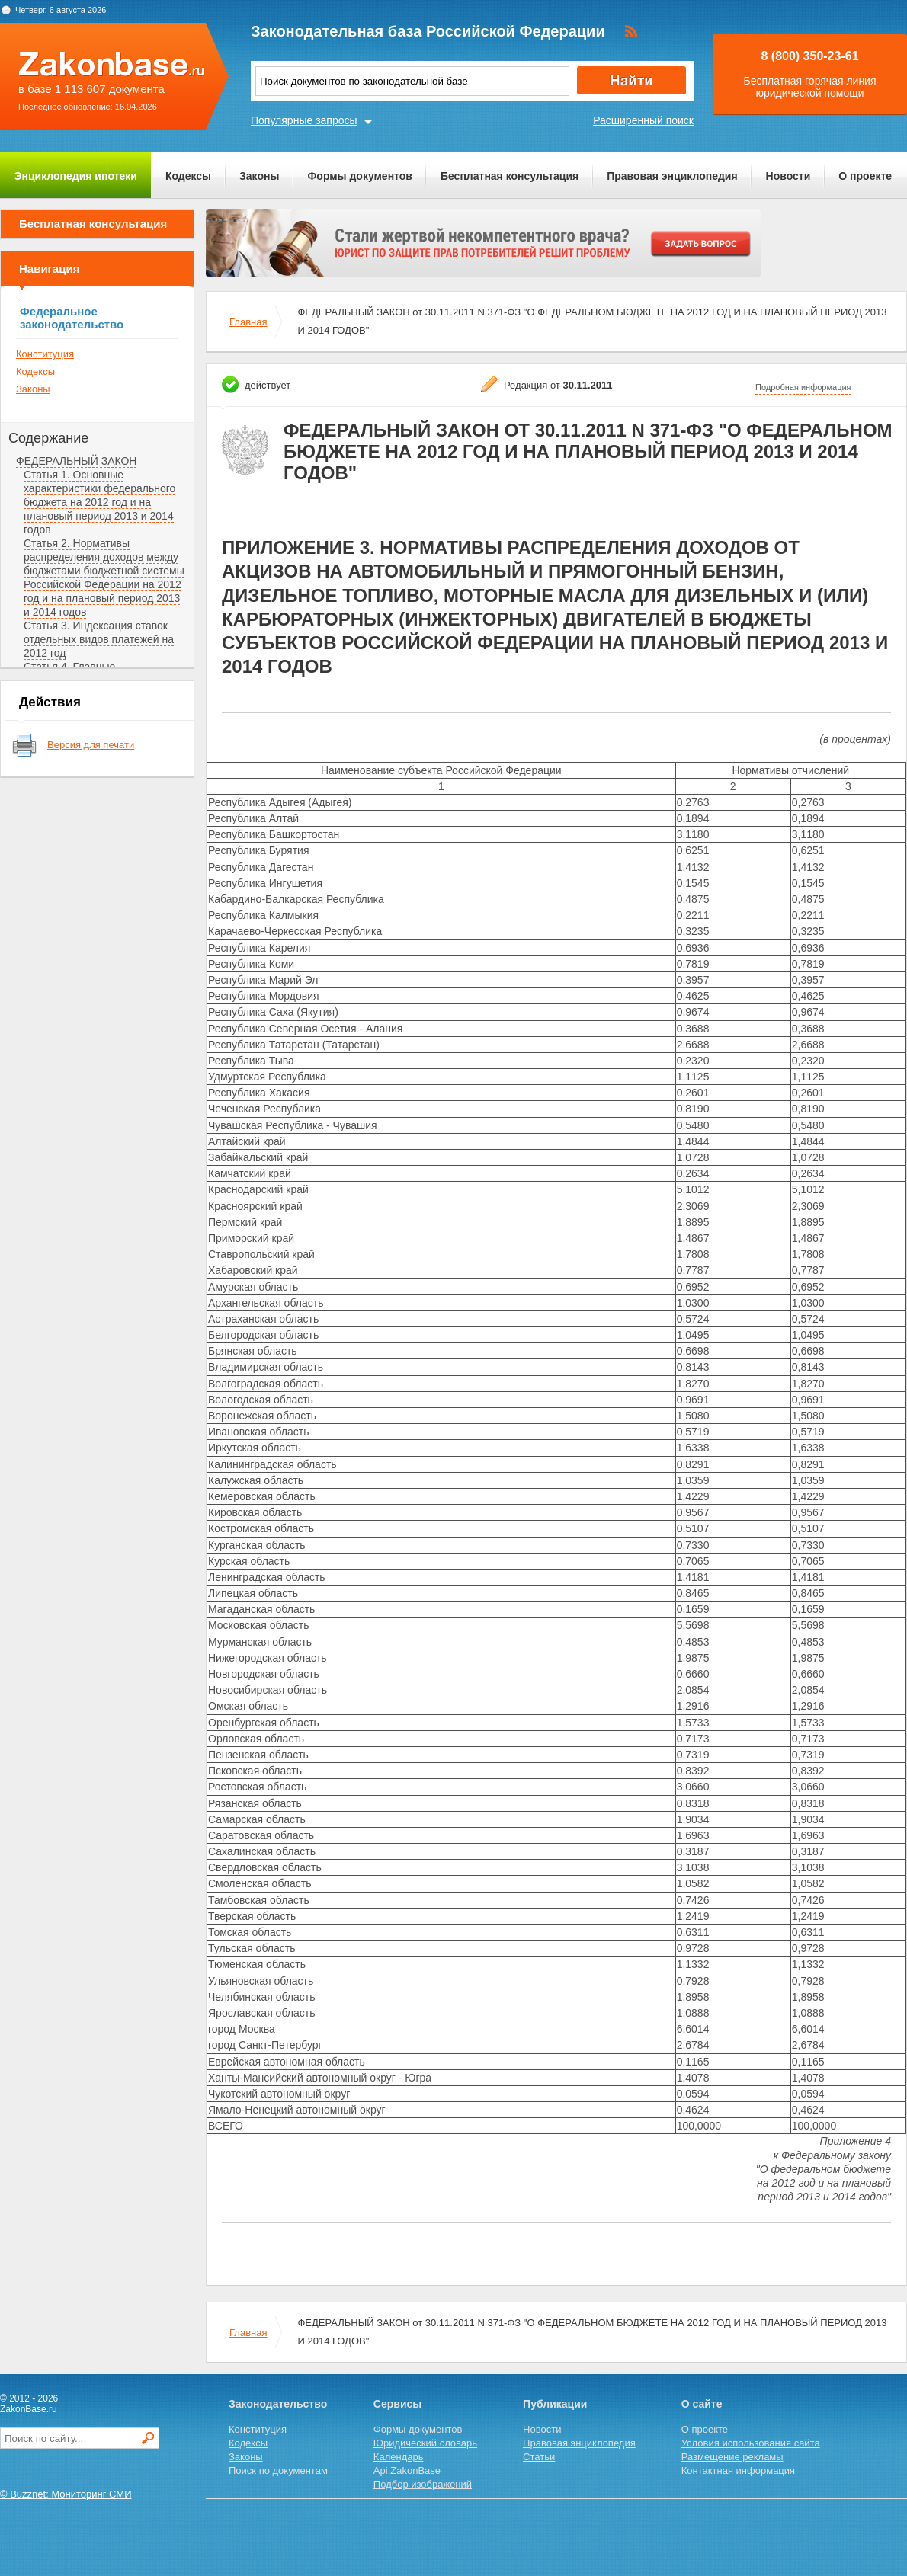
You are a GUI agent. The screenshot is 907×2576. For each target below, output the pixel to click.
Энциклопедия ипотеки (75, 176)
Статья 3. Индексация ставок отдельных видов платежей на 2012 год (99, 639)
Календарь (398, 2456)
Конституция (45, 354)
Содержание (48, 438)
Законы (259, 176)
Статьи (539, 2456)
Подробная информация (803, 387)
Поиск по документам (278, 2470)
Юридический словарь (425, 2443)
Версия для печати (90, 744)
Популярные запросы (304, 120)
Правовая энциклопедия (672, 176)
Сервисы (397, 2404)
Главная (248, 322)
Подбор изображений (422, 2484)
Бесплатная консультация (509, 176)
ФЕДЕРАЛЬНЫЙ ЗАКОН (76, 461)
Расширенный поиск (643, 120)
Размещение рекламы (732, 2456)
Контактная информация (738, 2470)
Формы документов (359, 176)
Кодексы (188, 176)
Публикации (555, 2404)
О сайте (702, 2404)
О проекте (865, 176)
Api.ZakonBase (407, 2470)
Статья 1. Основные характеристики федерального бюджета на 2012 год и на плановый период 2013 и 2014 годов (99, 502)
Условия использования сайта (750, 2443)
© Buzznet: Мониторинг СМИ (66, 2494)
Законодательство (278, 2404)
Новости (788, 176)
